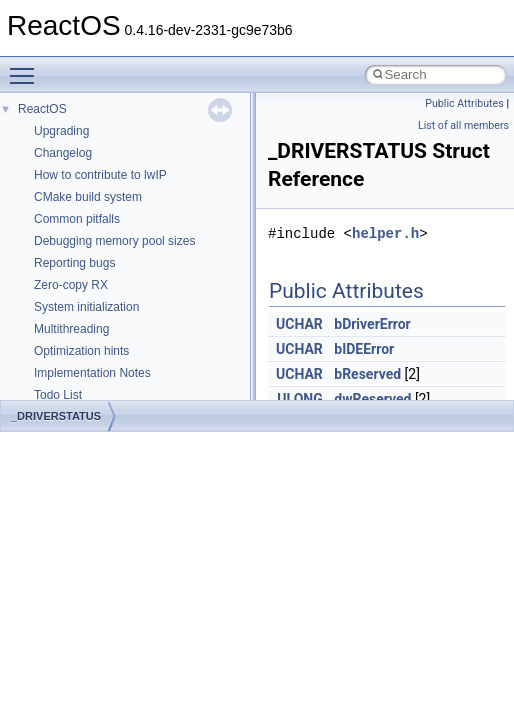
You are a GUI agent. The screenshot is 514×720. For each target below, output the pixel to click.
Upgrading (61, 131)
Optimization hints (81, 351)
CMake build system (88, 197)
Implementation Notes (92, 373)
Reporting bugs (74, 263)
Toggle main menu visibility (27, 67)
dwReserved (372, 399)
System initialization (86, 307)
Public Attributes (464, 103)
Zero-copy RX (71, 285)
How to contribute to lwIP (100, 175)
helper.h (385, 233)
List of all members (463, 125)
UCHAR (299, 324)
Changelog (63, 153)
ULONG (299, 399)
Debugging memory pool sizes (114, 241)
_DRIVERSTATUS (56, 416)
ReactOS (42, 109)
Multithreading (71, 329)
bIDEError (364, 349)
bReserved (367, 374)
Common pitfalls (77, 219)
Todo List (58, 395)
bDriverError (372, 324)
